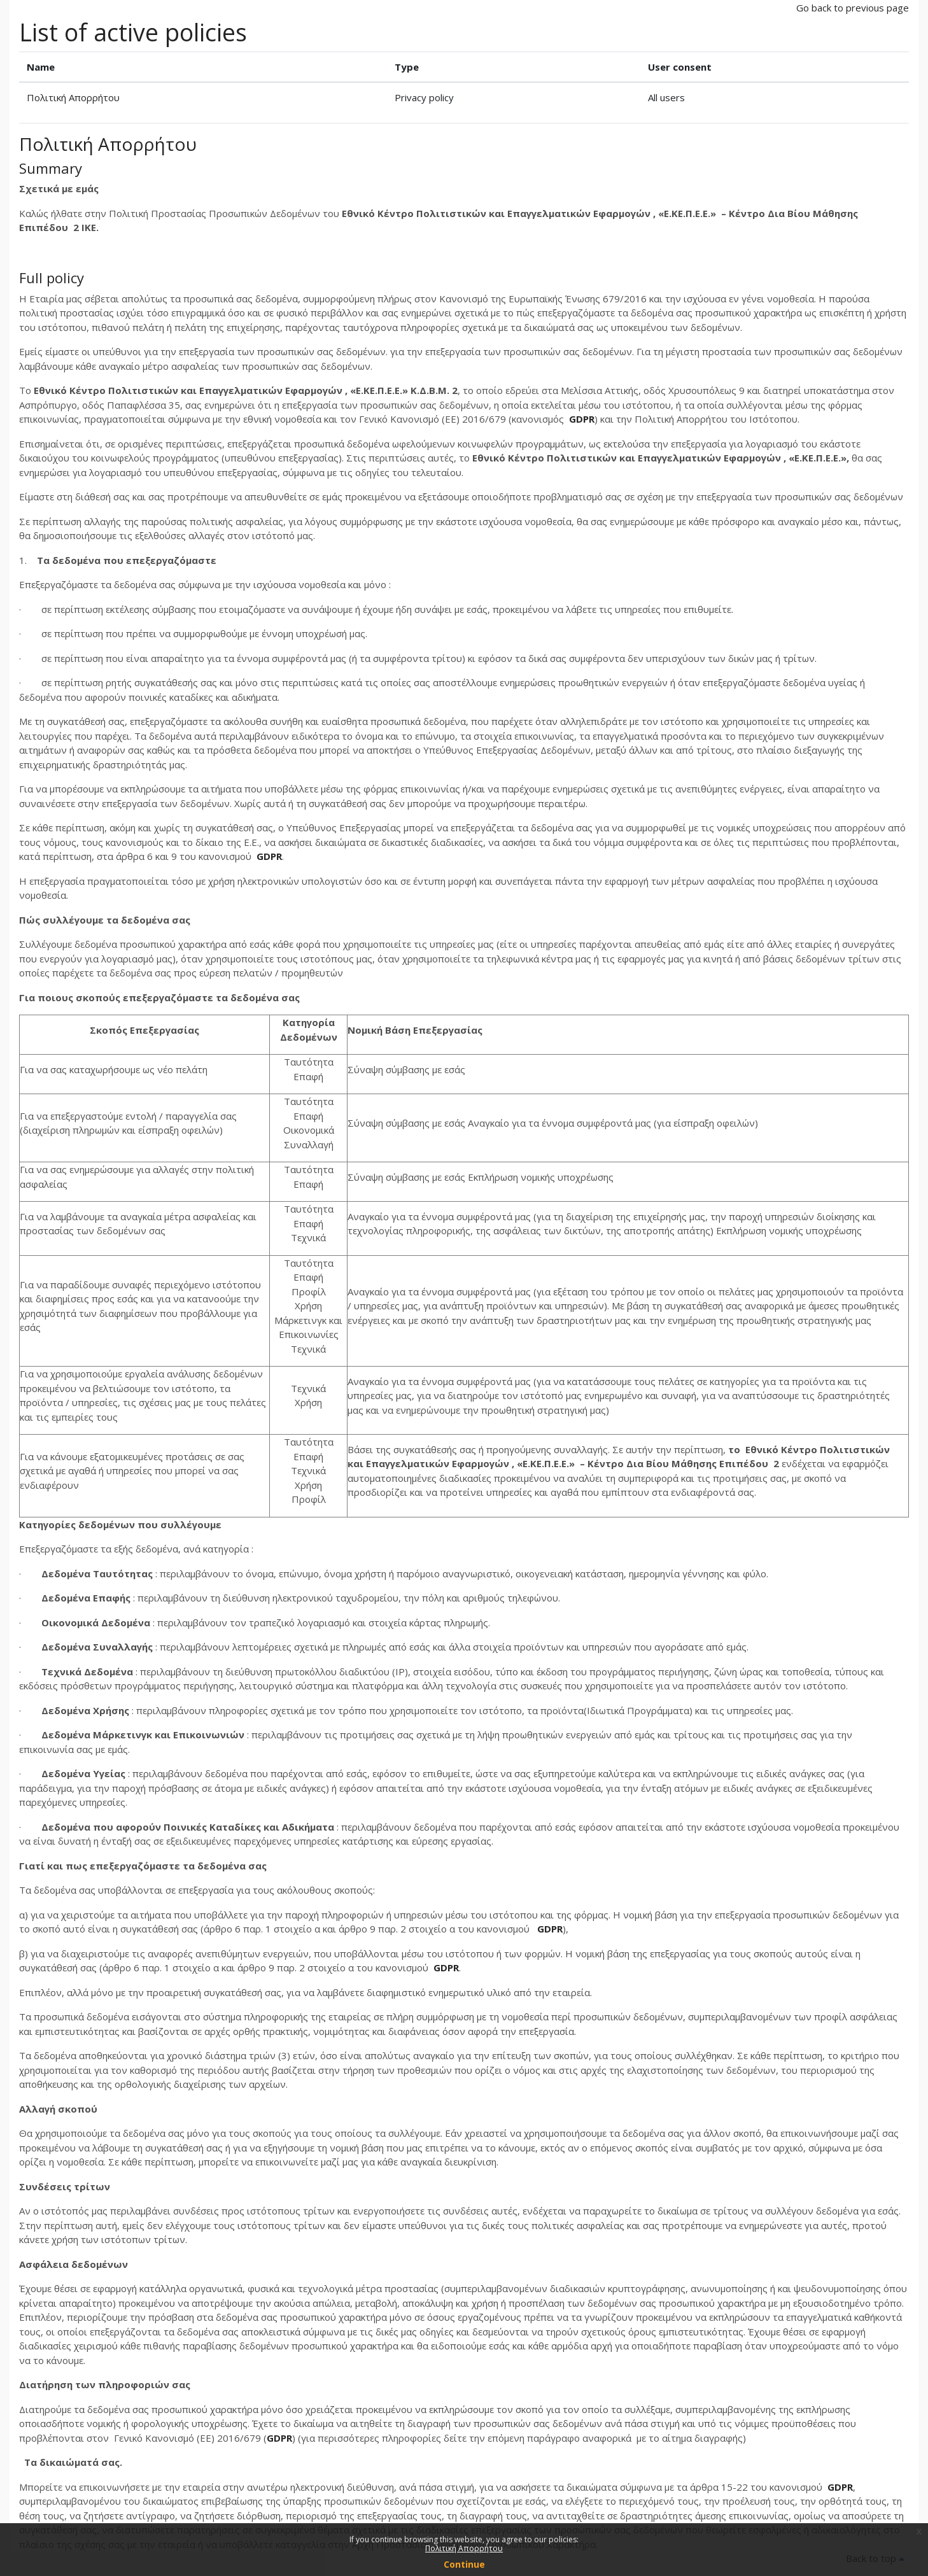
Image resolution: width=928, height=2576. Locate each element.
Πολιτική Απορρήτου (73, 97)
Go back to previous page (852, 7)
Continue (464, 2564)
